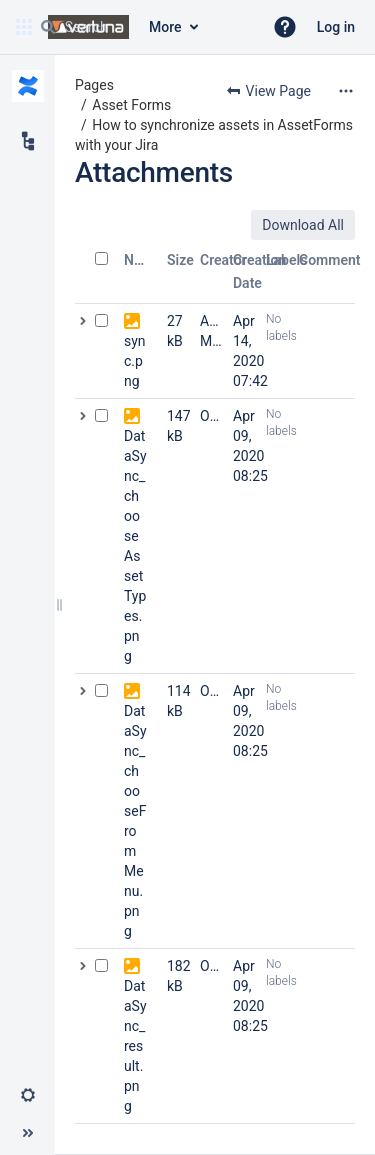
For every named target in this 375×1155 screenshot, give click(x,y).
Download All (303, 225)
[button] (285, 27)
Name (142, 260)
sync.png (135, 361)
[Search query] (143, 27)
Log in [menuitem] (336, 27)
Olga (214, 416)
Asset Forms (131, 105)
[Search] (48, 27)
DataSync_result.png (135, 1046)
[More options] (346, 91)
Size (180, 260)
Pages (94, 85)
